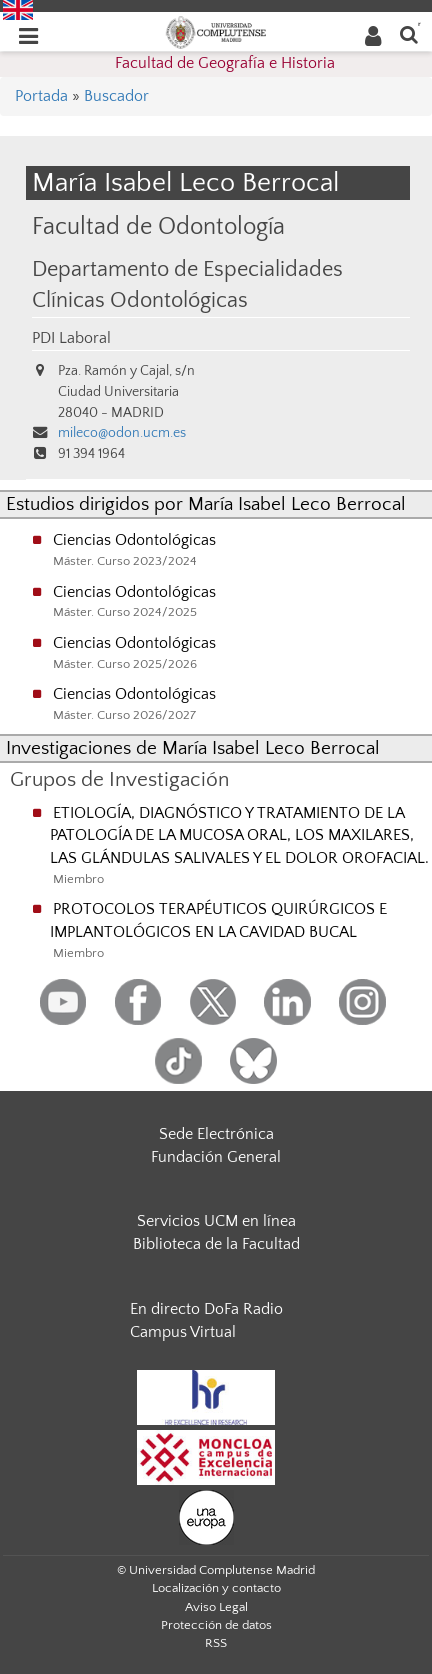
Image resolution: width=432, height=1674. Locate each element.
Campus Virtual (183, 1332)
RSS (216, 1643)
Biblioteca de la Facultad (216, 1244)
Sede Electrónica (216, 1134)
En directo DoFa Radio (206, 1309)
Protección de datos (216, 1625)
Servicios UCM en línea (216, 1221)
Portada (41, 96)
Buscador (116, 96)
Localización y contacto (216, 1588)
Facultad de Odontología (158, 226)
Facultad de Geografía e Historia (225, 63)
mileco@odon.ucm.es (122, 433)
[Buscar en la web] (409, 33)
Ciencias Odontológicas (134, 540)
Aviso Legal (216, 1607)
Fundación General (216, 1157)
